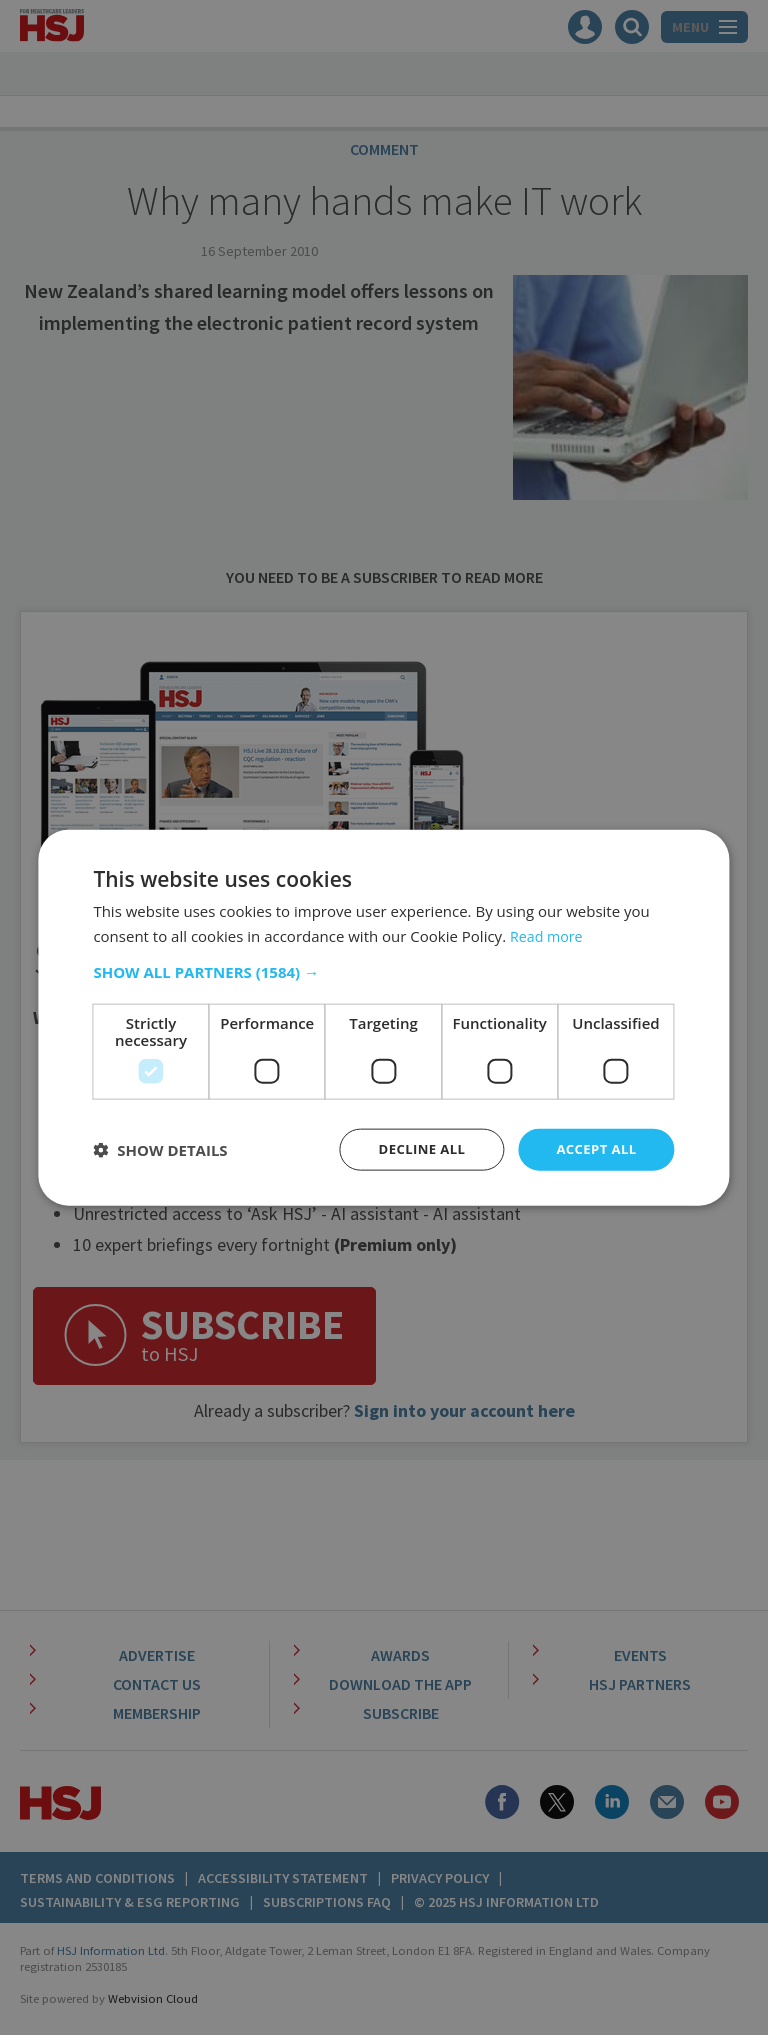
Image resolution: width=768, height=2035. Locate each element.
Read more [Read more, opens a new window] (548, 934)
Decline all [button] (414, 1149)
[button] (383, 971)
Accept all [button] (593, 1149)
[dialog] (384, 1017)
